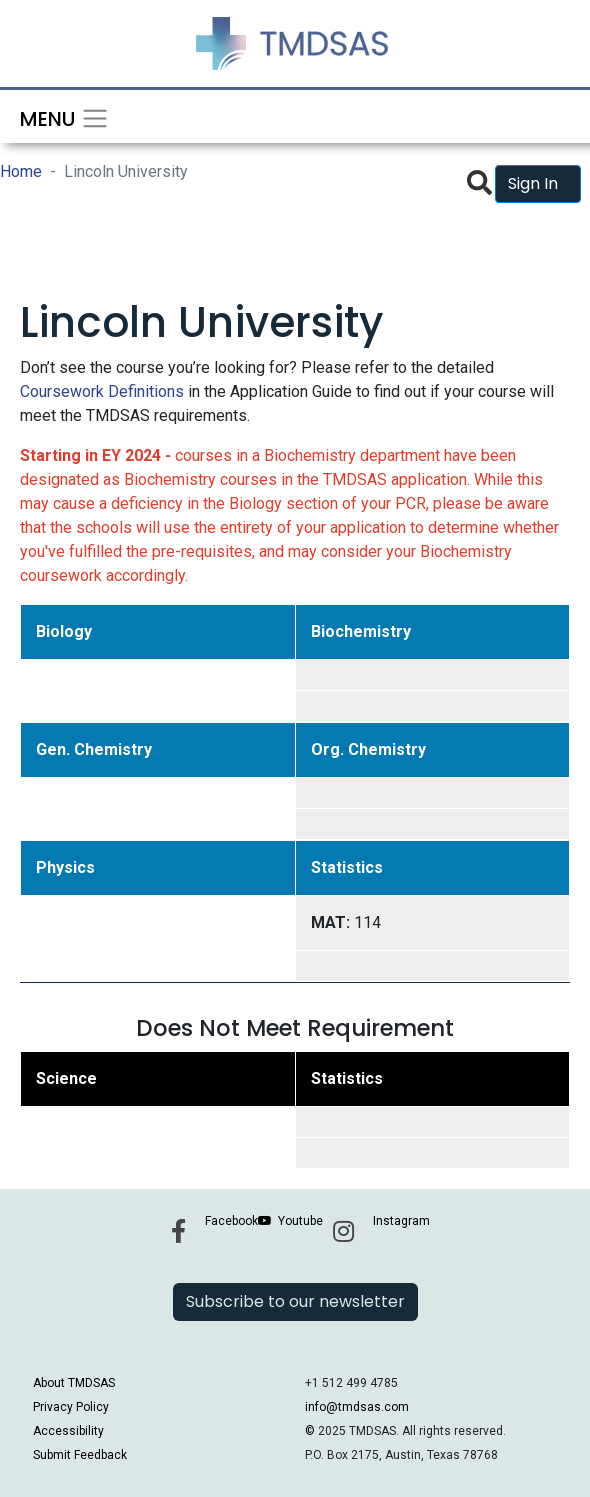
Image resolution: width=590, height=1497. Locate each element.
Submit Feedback (80, 1455)
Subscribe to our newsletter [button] (295, 1301)
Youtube (300, 1221)
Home (21, 171)
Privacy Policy (71, 1407)
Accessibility (68, 1431)
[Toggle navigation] (58, 116)
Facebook (231, 1221)
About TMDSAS (74, 1383)
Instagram (401, 1221)
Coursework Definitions (102, 391)
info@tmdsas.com (357, 1407)
